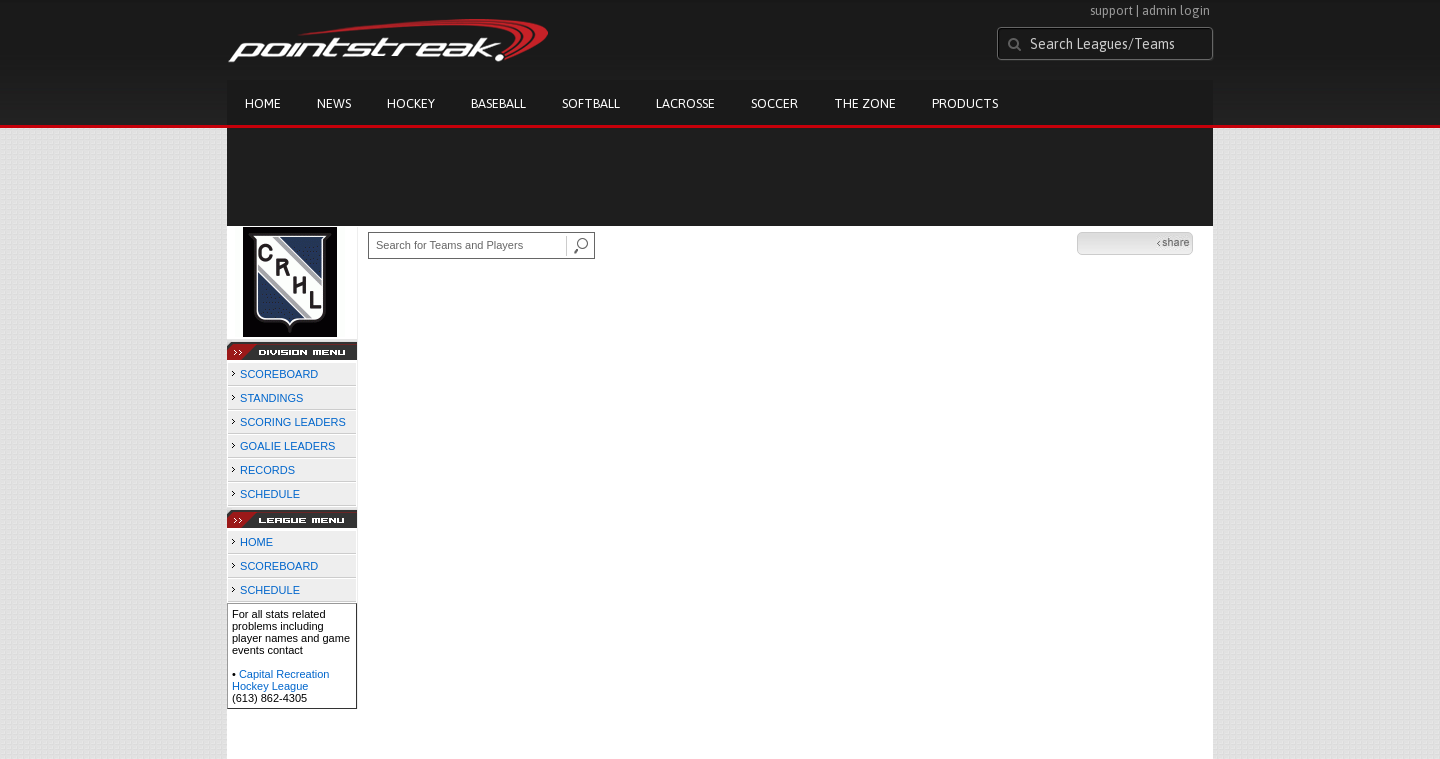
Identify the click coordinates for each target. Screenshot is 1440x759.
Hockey (411, 103)
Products (965, 103)
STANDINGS (271, 398)
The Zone (865, 103)
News (334, 103)
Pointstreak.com (388, 42)
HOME (256, 542)
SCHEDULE (270, 494)
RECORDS (267, 470)
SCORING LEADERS (293, 422)
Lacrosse (685, 103)
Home (263, 103)
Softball (591, 103)
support (1111, 10)
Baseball (498, 103)
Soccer (774, 103)
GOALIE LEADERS (287, 446)
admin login (1176, 10)
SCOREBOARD (279, 374)
